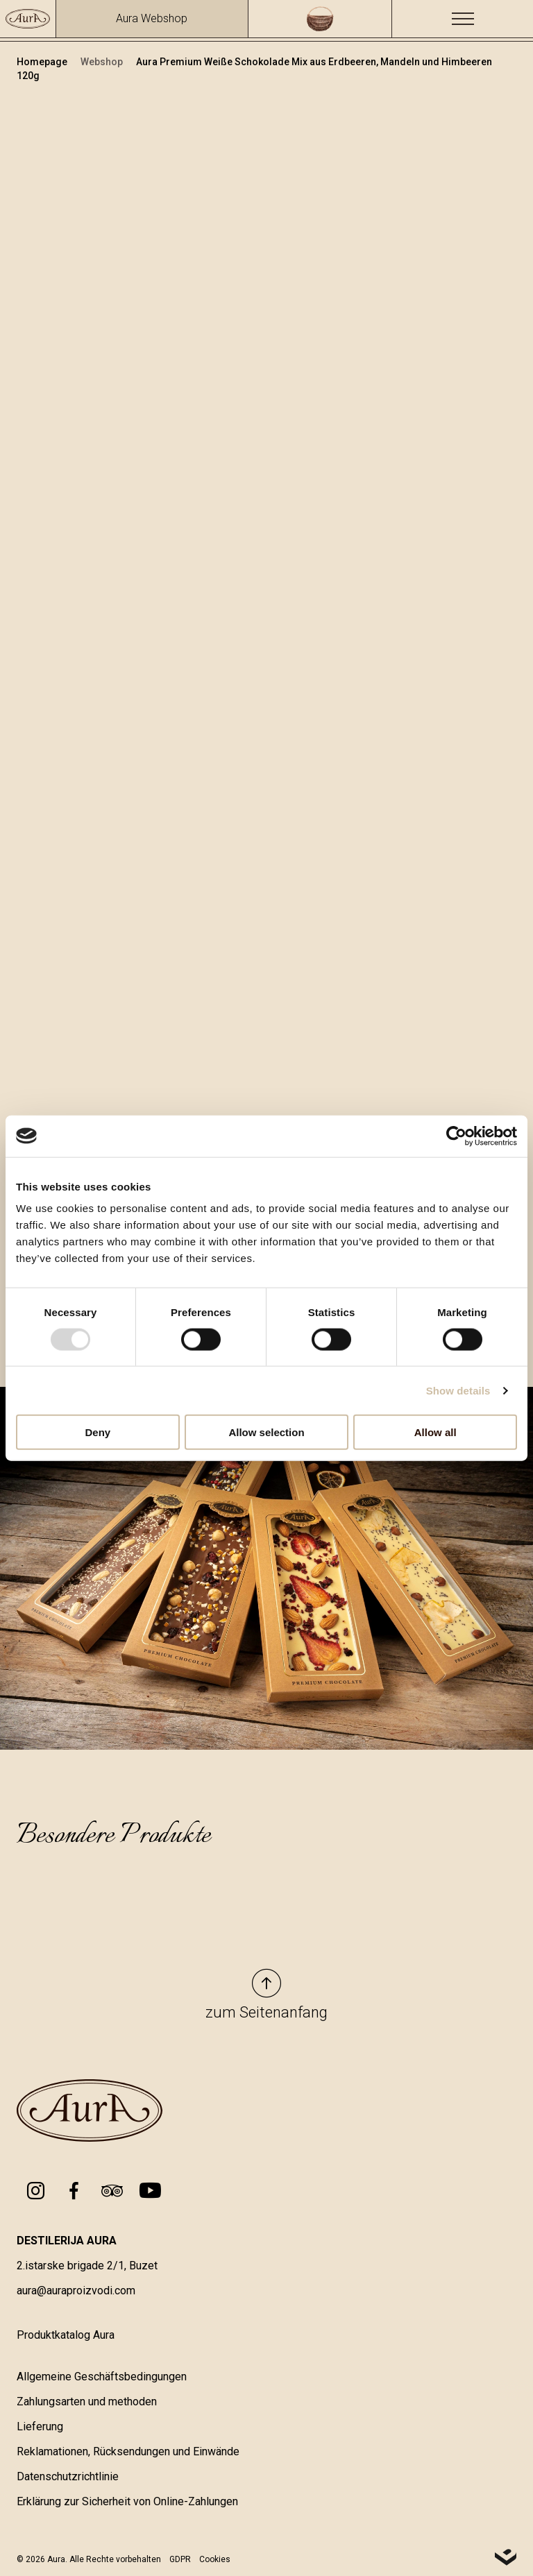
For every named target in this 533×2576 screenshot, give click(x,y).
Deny (97, 1432)
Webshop (103, 61)
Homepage (43, 61)
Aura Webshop (151, 18)
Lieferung (40, 2426)
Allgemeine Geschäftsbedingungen (102, 2376)
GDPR (180, 2559)
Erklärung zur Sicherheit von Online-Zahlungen (127, 2501)
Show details (458, 1390)
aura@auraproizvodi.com (76, 2290)
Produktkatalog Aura (66, 2335)
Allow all (435, 1432)
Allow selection (266, 1432)
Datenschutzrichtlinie (68, 2476)
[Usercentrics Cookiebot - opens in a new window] (456, 1135)
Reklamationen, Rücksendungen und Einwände (128, 2451)
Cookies (214, 2559)
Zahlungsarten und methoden (87, 2401)
